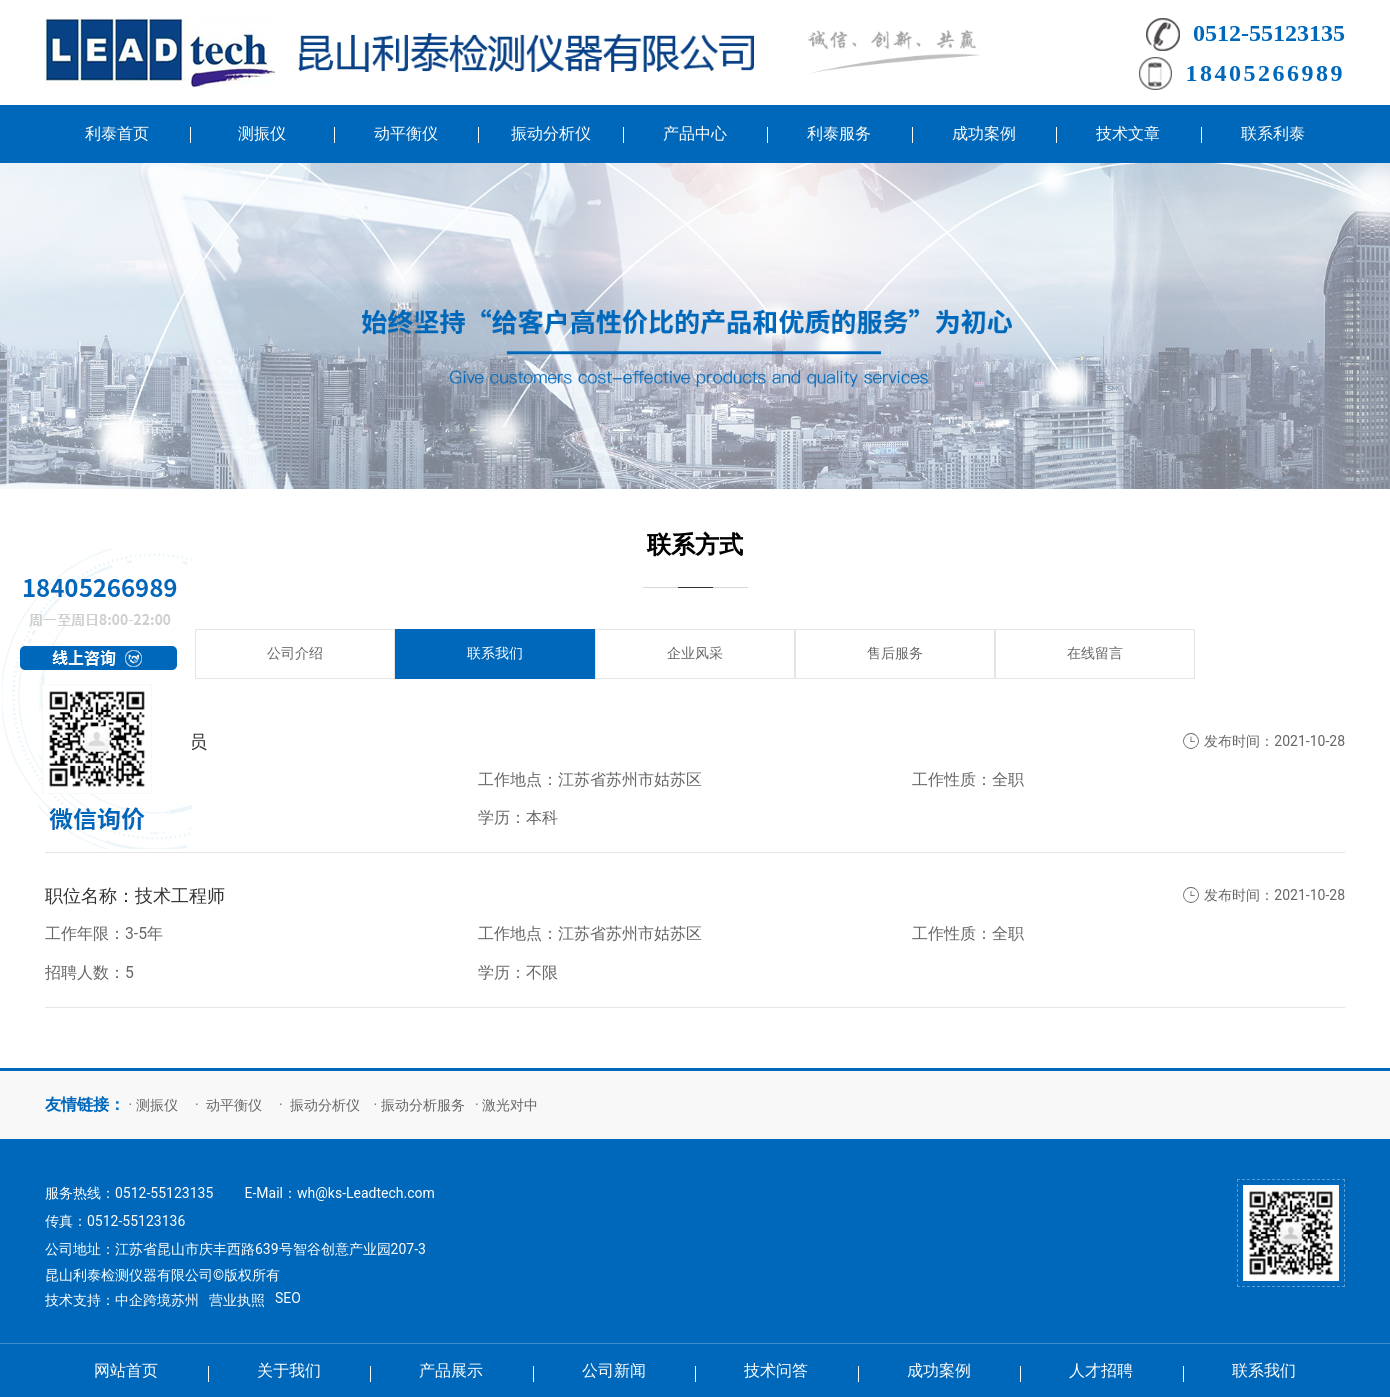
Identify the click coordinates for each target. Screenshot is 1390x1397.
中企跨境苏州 (157, 1300)
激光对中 (510, 1105)
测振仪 (157, 1105)
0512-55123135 (1269, 33)
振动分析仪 (325, 1105)
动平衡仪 (234, 1105)
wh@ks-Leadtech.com (366, 1193)
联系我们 (495, 653)
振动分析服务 (423, 1105)
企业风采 (695, 653)
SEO (288, 1298)
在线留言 (1095, 653)
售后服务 (895, 653)
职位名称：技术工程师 (135, 896)
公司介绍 (295, 653)
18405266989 (1266, 73)
